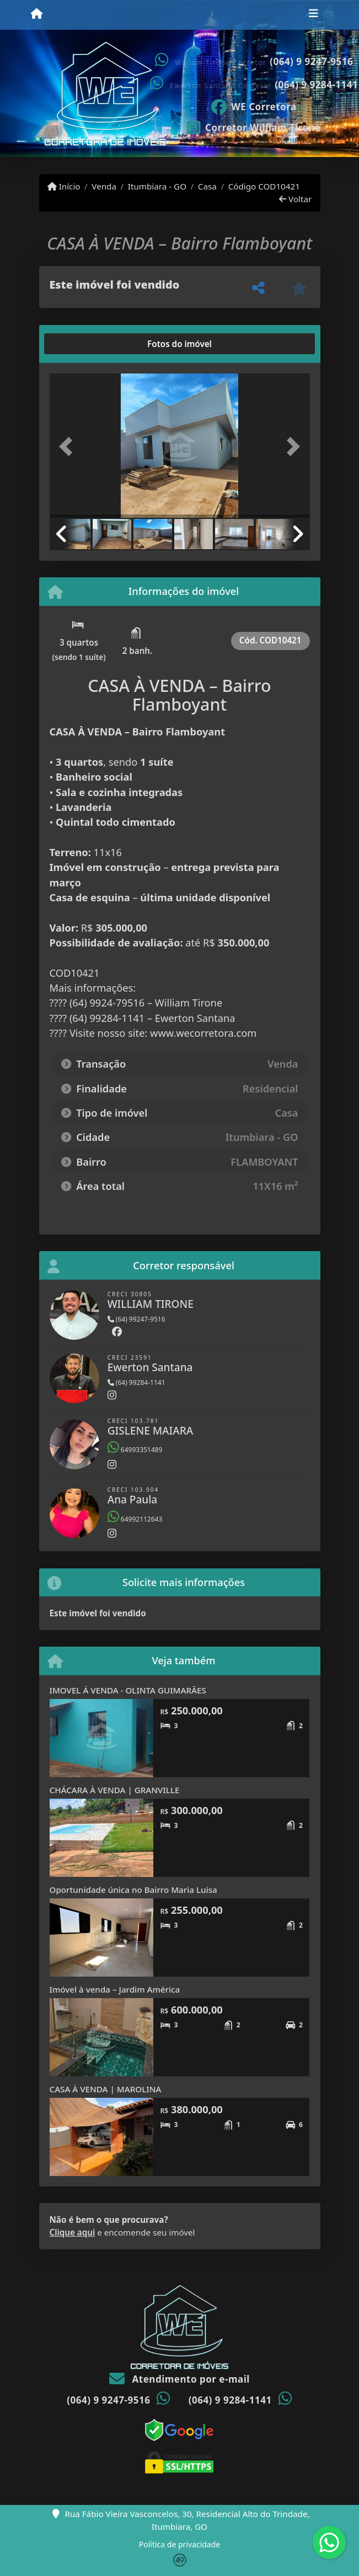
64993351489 (135, 1449)
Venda (104, 186)
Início (64, 186)
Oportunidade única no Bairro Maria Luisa (133, 1889)
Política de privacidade (179, 2544)
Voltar (295, 198)
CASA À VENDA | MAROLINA (106, 2089)
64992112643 (135, 1519)
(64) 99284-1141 (136, 1382)
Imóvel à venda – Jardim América (115, 1989)
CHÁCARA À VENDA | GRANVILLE (115, 1789)
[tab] (84, 343)
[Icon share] (254, 105)
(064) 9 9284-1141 (316, 84)
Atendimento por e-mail (179, 2379)
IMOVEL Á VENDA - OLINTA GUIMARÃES (128, 1690)
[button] (69, 447)
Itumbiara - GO (157, 186)
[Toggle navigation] (313, 14)
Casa (207, 186)
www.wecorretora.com (203, 1033)
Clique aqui (72, 2232)
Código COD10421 (264, 186)
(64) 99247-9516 (136, 1319)
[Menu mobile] (36, 14)
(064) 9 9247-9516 (311, 61)
